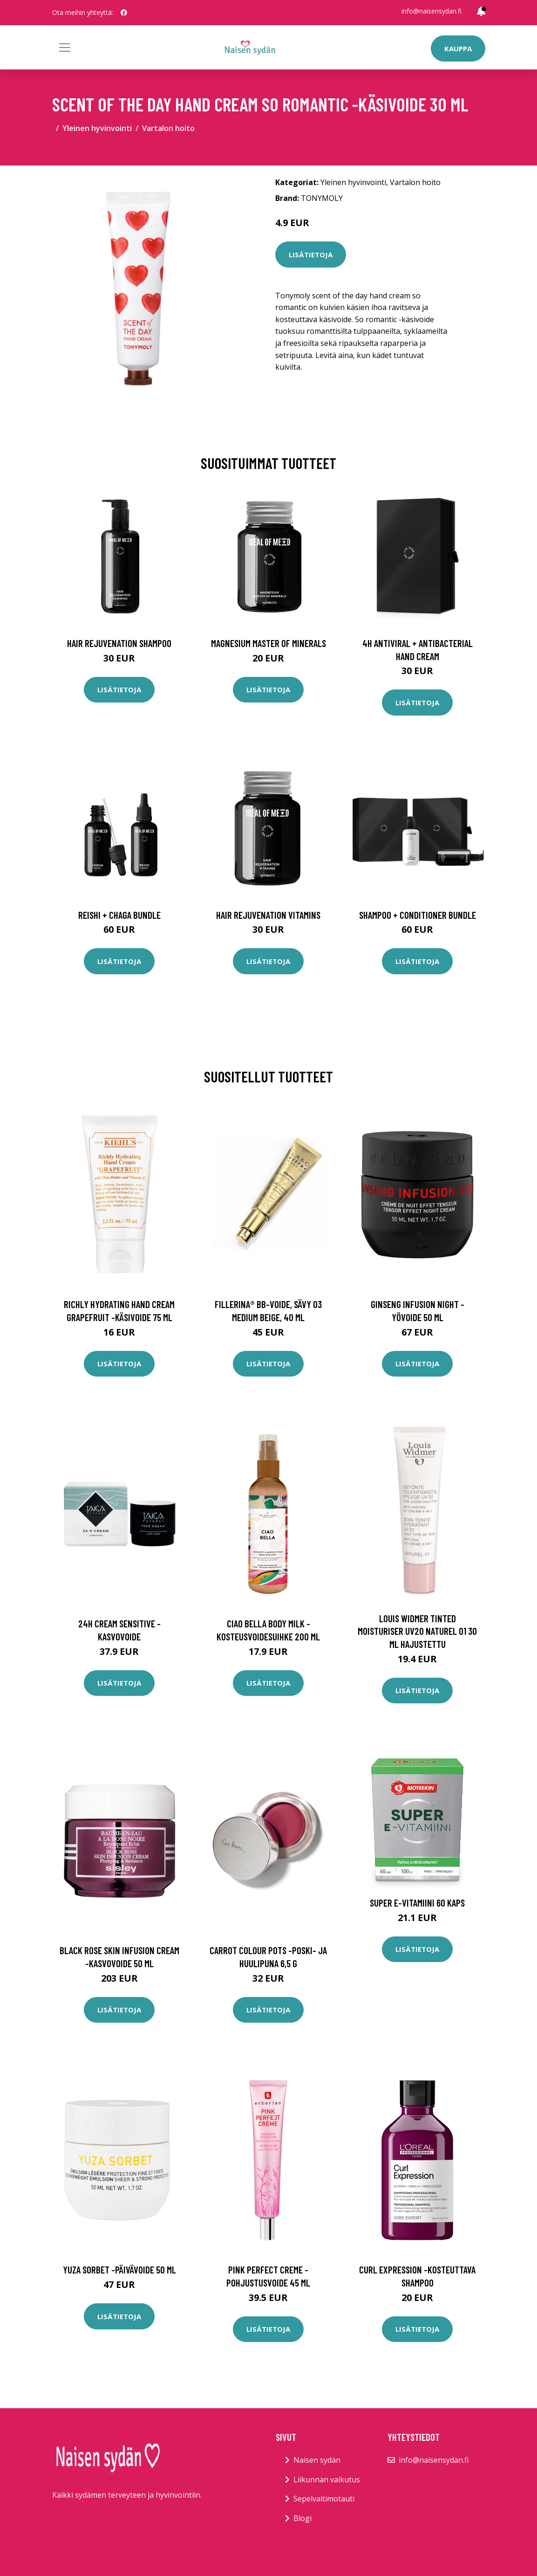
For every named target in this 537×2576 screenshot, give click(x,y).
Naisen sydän (316, 2460)
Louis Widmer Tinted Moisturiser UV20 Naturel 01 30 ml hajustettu (417, 1631)
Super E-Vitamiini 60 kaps (417, 1902)
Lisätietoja (311, 254)
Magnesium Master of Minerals (268, 643)
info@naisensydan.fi (431, 11)
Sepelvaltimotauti (323, 2498)
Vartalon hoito (168, 128)
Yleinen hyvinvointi (97, 128)
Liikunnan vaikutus (326, 2479)
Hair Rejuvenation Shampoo (119, 643)
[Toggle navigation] (64, 47)
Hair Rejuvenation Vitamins (268, 915)
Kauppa (458, 48)
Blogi (302, 2518)
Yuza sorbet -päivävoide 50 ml (119, 2269)
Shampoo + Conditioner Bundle (417, 915)
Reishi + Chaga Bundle (119, 915)
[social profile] (124, 12)
